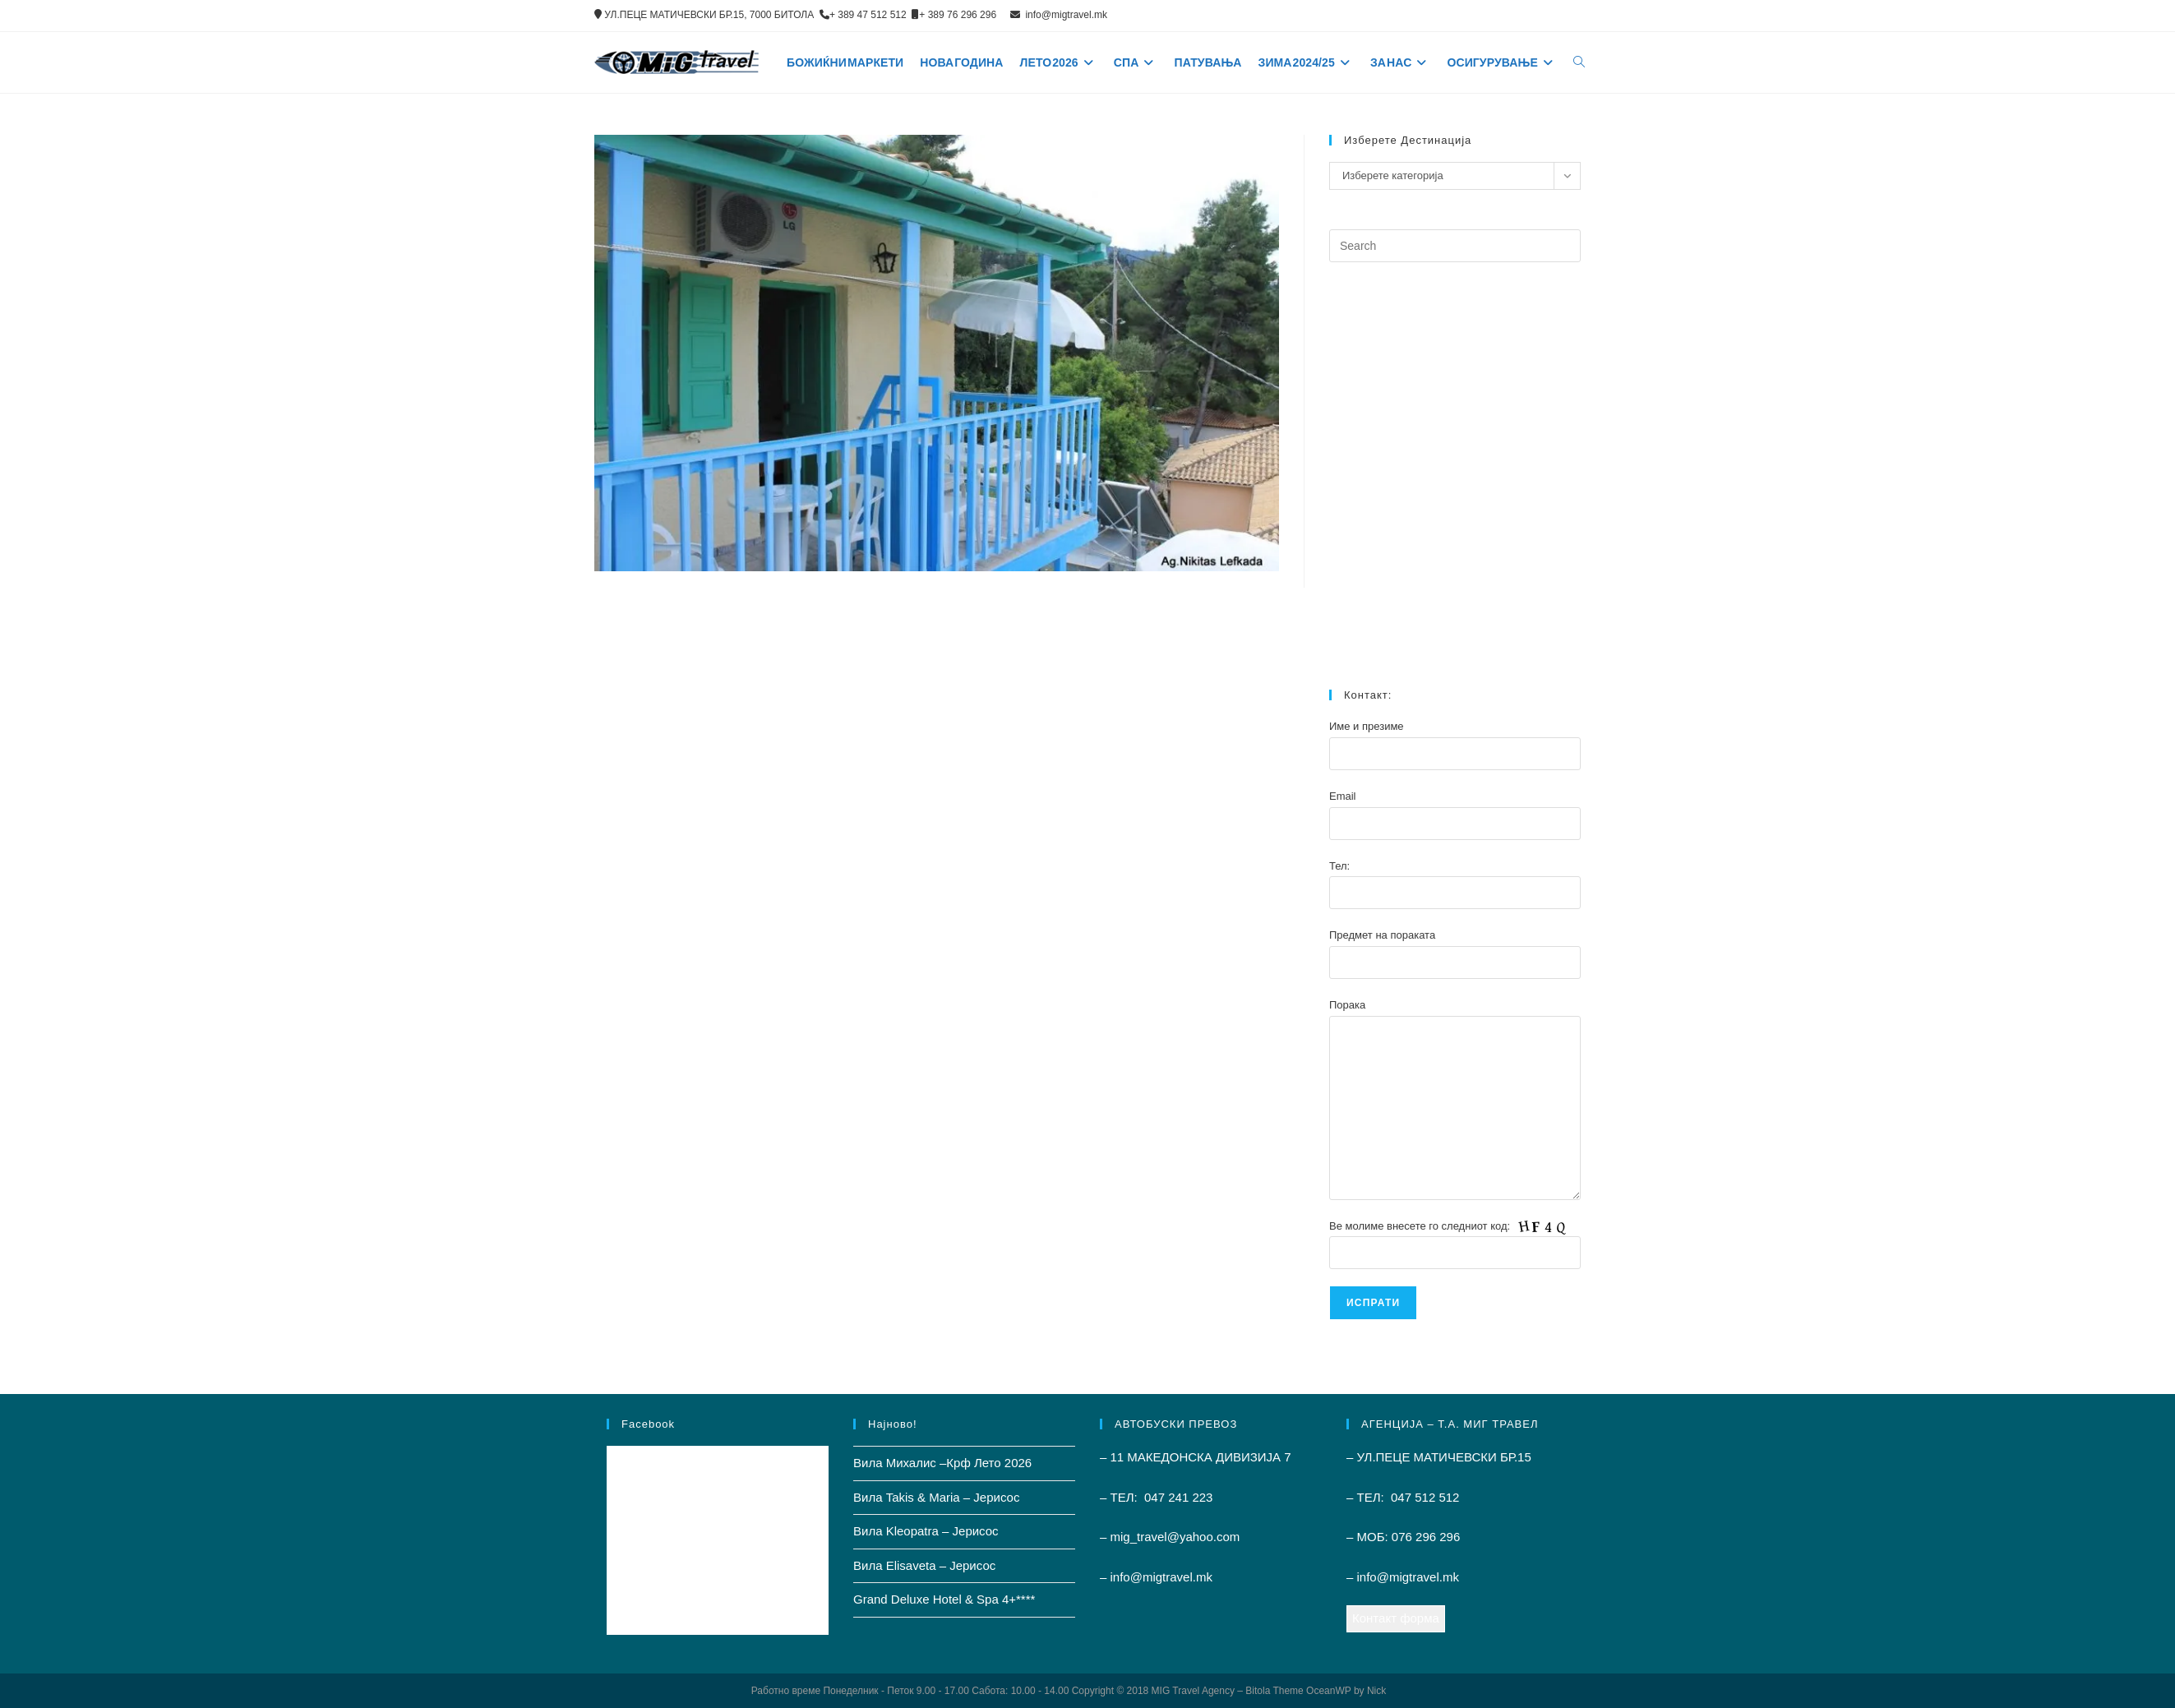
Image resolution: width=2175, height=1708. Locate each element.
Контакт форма (1395, 1618)
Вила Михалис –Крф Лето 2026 (942, 1463)
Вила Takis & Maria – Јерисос (936, 1497)
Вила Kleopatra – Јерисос (926, 1531)
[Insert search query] (1455, 245)
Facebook (648, 1424)
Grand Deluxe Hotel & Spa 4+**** (944, 1599)
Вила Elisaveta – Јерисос (924, 1565)
